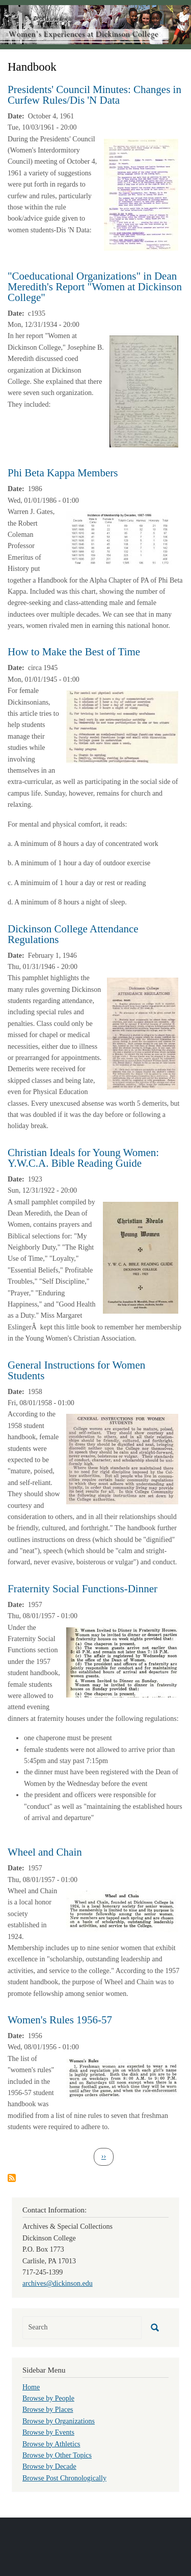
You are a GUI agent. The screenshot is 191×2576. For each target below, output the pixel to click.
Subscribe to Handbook (12, 2178)
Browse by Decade (49, 2466)
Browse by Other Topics (57, 2455)
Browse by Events (48, 2432)
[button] (141, 194)
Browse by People (48, 2398)
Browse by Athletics (51, 2444)
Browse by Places (47, 2409)
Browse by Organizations (58, 2421)
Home (31, 2387)
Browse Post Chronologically (64, 2478)
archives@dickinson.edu (57, 2283)
